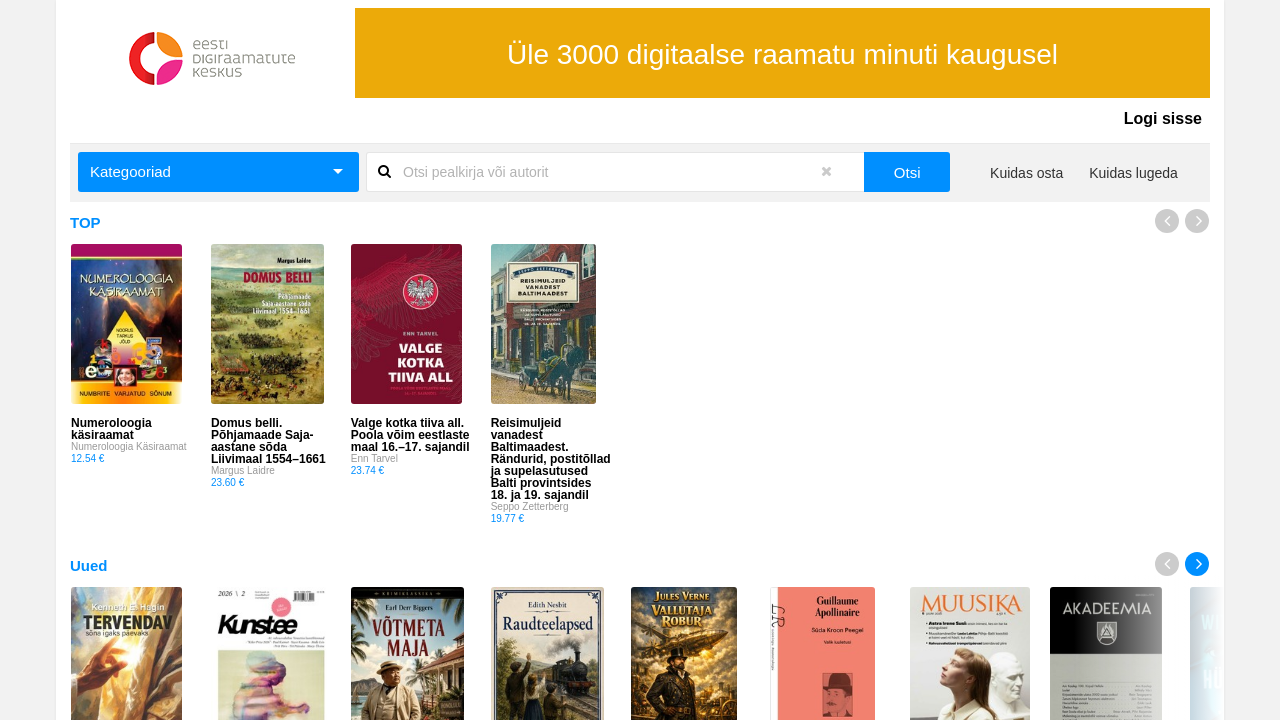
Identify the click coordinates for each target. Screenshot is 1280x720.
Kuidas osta (1026, 173)
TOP (85, 222)
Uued (89, 565)
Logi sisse (1163, 118)
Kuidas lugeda (1133, 173)
